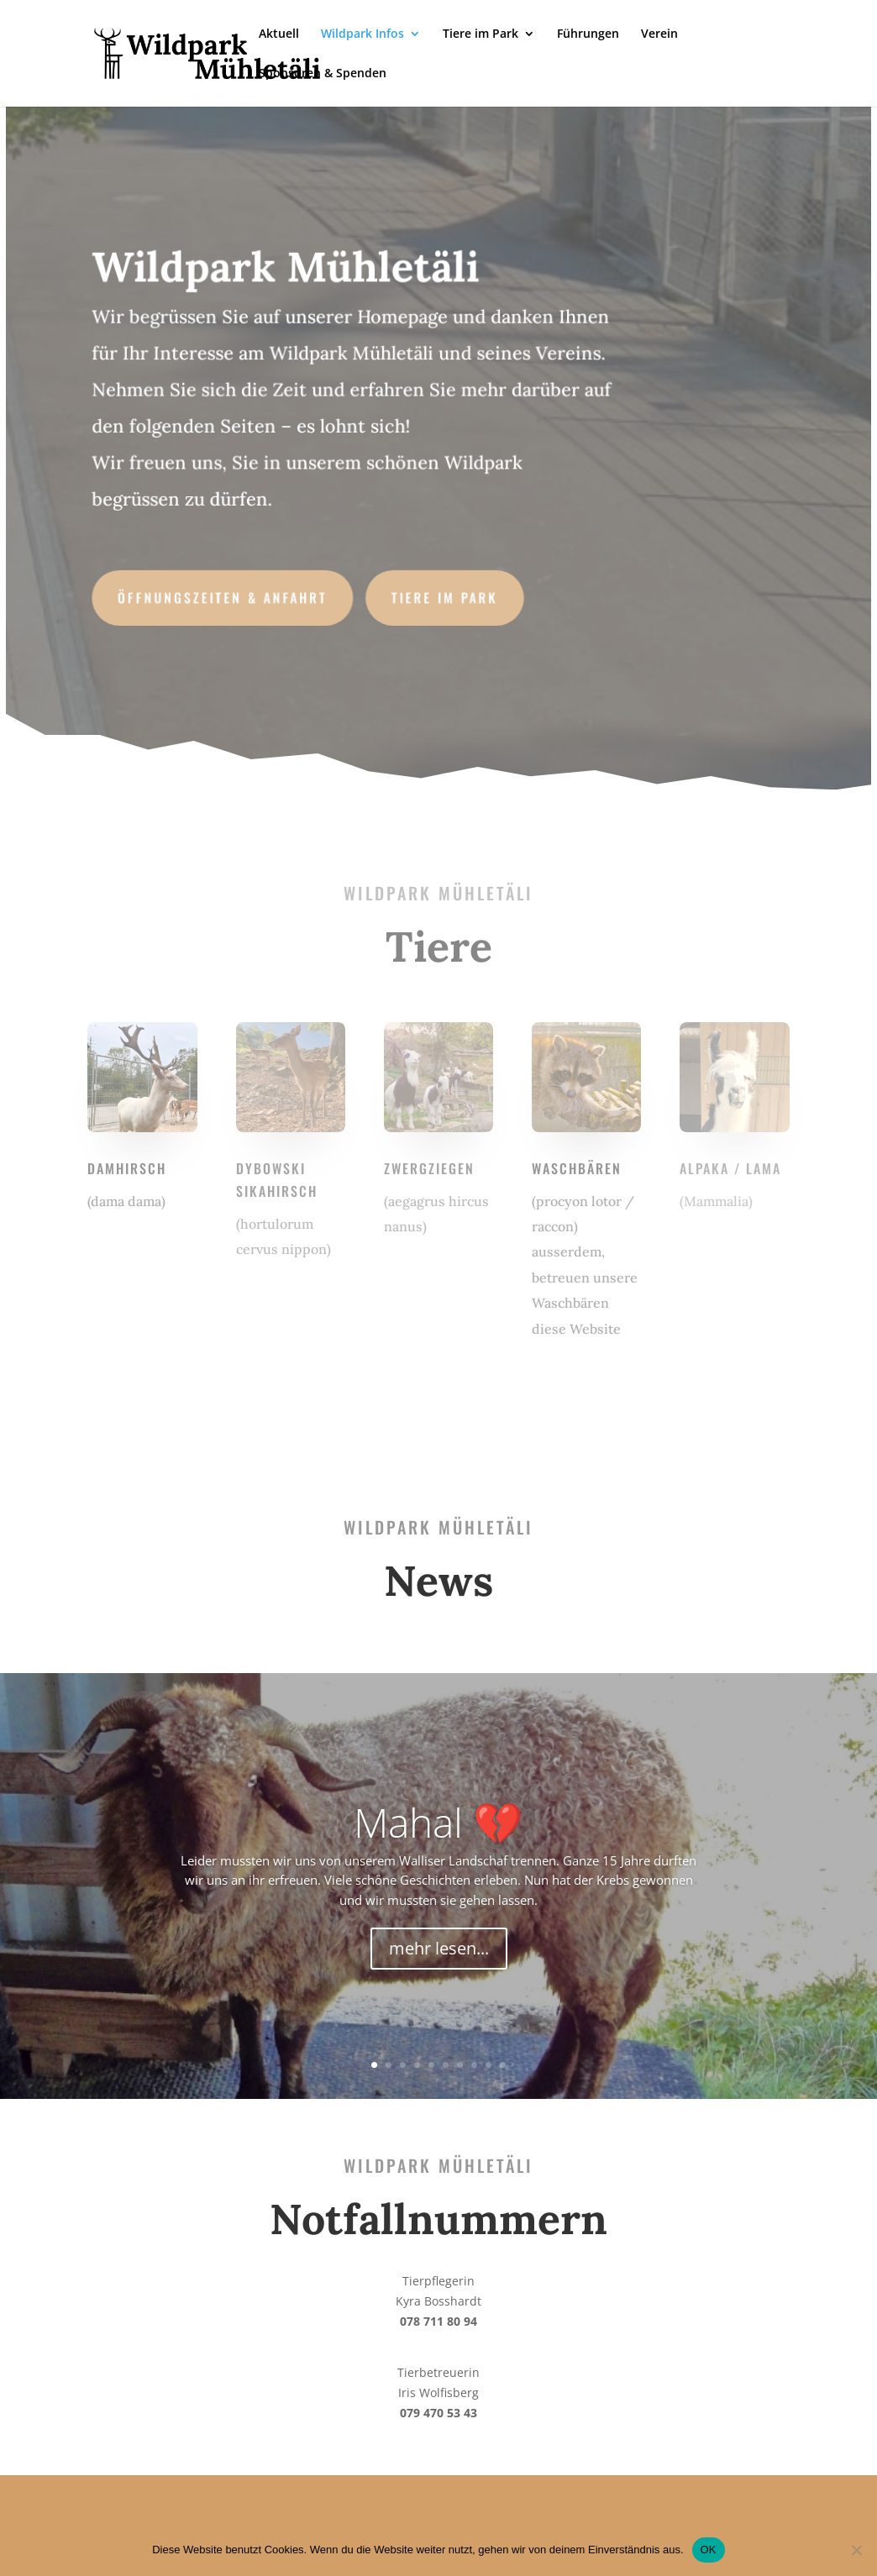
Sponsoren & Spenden (322, 74)
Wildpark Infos (362, 34)
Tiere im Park (480, 34)
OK (709, 2549)
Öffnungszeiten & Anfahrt (226, 594)
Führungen (588, 34)
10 (503, 2065)
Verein (659, 34)
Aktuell (279, 34)
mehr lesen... (439, 1948)
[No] (856, 2550)
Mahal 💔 (438, 1822)
